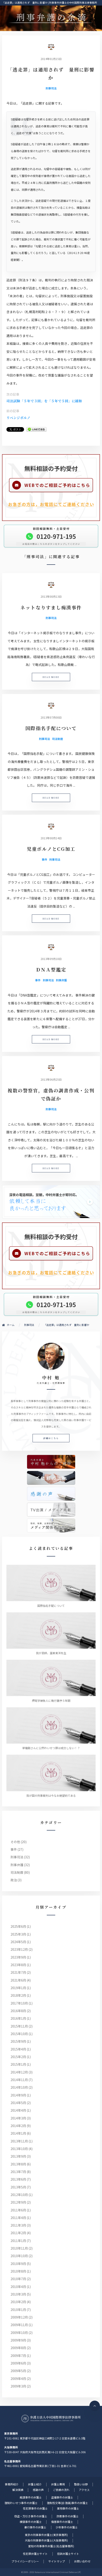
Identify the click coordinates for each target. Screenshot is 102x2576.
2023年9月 (18, 1957)
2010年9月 (18, 2263)
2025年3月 (18, 1934)
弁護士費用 (58, 2484)
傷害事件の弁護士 (62, 2522)
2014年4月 (18, 2110)
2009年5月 (18, 2370)
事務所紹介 (12, 2484)
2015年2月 (18, 2056)
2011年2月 (18, 2232)
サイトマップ (56, 2561)
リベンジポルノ (18, 417)
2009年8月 (18, 2347)
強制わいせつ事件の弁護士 (21, 2503)
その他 (15, 1841)
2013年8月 (18, 2164)
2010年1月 (18, 2309)
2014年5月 (18, 2102)
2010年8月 (18, 2271)
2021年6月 (18, 1980)
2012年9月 (18, 2202)
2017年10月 (19, 2003)
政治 (14, 1880)
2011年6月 (18, 2210)
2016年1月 (18, 2018)
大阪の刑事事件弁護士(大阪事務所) (46, 2540)
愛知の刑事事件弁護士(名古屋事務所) (51, 2546)
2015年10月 (19, 2033)
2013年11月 (19, 2141)
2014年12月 (19, 2072)
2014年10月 (19, 2087)
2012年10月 (19, 2194)
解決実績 (17, 2490)
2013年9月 (18, 2156)
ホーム (8, 1325)
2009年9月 (18, 2340)
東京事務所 (11, 2433)
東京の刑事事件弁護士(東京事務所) (46, 2535)
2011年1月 (18, 2240)
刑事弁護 (61, 980)
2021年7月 (18, 1972)
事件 (44, 859)
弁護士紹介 (35, 2484)
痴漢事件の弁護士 (31, 2497)
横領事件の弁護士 (31, 2522)
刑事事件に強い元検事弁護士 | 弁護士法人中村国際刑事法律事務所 (51, 2418)
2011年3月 (18, 2225)
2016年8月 (18, 2010)
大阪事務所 (11, 2447)
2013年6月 (18, 2179)
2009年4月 (18, 2378)
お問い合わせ (82, 2561)
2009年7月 (18, 2355)
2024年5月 (18, 1941)
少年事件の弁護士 (67, 2527)
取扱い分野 (81, 2484)
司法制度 (57, 739)
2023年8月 (18, 1964)
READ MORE (51, 677)
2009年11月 (19, 2324)
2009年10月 (19, 2332)
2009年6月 (18, 2363)
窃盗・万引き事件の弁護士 (30, 2516)
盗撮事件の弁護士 (62, 2497)
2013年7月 (18, 2171)
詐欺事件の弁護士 (68, 2516)
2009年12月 (19, 2317)
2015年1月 (18, 2064)
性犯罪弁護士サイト (35, 2554)
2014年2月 (18, 2125)
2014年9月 (18, 2095)
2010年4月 (18, 2286)
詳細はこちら (51, 1438)
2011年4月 (18, 2217)
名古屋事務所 (12, 2461)
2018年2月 (18, 1995)
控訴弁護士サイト (68, 2554)
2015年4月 (18, 2049)
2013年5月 (18, 2187)
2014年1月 (18, 2133)
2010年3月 (18, 2294)
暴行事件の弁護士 (35, 2527)
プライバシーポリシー (25, 2561)
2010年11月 (19, 2248)
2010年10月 (19, 2255)
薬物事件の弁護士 (68, 2508)
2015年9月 (18, 2041)
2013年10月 (19, 2148)
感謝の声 (38, 2490)
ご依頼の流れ (61, 2490)
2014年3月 (18, 2118)
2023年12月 (19, 1949)
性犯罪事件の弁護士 (35, 2508)
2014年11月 (19, 2079)
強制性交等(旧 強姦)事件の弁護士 (67, 2503)
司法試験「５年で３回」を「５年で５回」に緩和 (44, 400)
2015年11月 (19, 2026)
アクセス (84, 2490)
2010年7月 (18, 2278)
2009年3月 (18, 2386)
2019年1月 (18, 1987)
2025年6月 (18, 1926)
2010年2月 (18, 2301)
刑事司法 (51, 88)
